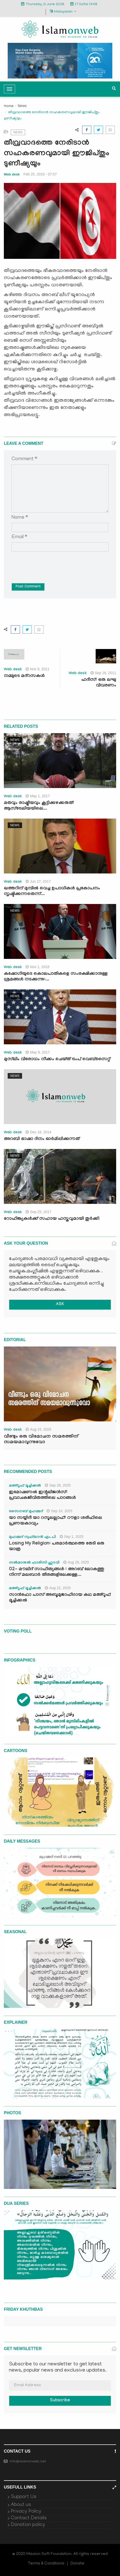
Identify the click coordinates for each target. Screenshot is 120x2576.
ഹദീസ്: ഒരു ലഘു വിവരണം (98, 683)
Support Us (23, 2497)
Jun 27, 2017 (38, 881)
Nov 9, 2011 (37, 669)
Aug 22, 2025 (58, 1588)
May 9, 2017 (38, 1052)
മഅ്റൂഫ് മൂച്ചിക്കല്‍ (25, 1486)
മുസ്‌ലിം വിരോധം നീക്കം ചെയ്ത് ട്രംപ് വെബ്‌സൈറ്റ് (57, 1059)
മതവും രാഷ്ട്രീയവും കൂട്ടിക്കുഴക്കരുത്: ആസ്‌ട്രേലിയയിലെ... (39, 806)
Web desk (12, 174)
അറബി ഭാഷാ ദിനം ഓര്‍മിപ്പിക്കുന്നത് (41, 1139)
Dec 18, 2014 (38, 1132)
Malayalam (63, 11)
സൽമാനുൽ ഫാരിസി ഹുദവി (34, 1563)
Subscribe (60, 2400)
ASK (60, 1304)
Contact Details (29, 2518)
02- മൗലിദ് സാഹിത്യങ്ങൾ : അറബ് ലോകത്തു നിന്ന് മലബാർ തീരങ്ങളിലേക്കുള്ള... (56, 1572)
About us (21, 2505)
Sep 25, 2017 (38, 1212)
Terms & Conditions (46, 2564)
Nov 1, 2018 (37, 967)
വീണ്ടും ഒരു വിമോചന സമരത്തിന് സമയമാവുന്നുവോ (41, 1439)
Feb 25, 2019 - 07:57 (40, 174)
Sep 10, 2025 (59, 1511)
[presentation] (50, 564)
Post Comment (28, 587)
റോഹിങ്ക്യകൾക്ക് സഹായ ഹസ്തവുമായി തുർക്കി (51, 1219)
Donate (77, 2564)
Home (9, 106)
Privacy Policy (26, 2511)
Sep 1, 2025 (72, 1537)
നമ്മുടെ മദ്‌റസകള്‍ (24, 676)
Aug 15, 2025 (38, 1429)
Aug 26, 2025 (76, 1562)
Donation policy (28, 2525)
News (22, 106)
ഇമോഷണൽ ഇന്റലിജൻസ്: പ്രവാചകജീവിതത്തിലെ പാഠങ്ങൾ (42, 1495)
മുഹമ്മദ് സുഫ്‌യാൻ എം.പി (32, 1537)
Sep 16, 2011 (103, 673)
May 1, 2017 (38, 796)
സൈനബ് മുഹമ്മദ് (26, 1511)
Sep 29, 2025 (58, 1485)
